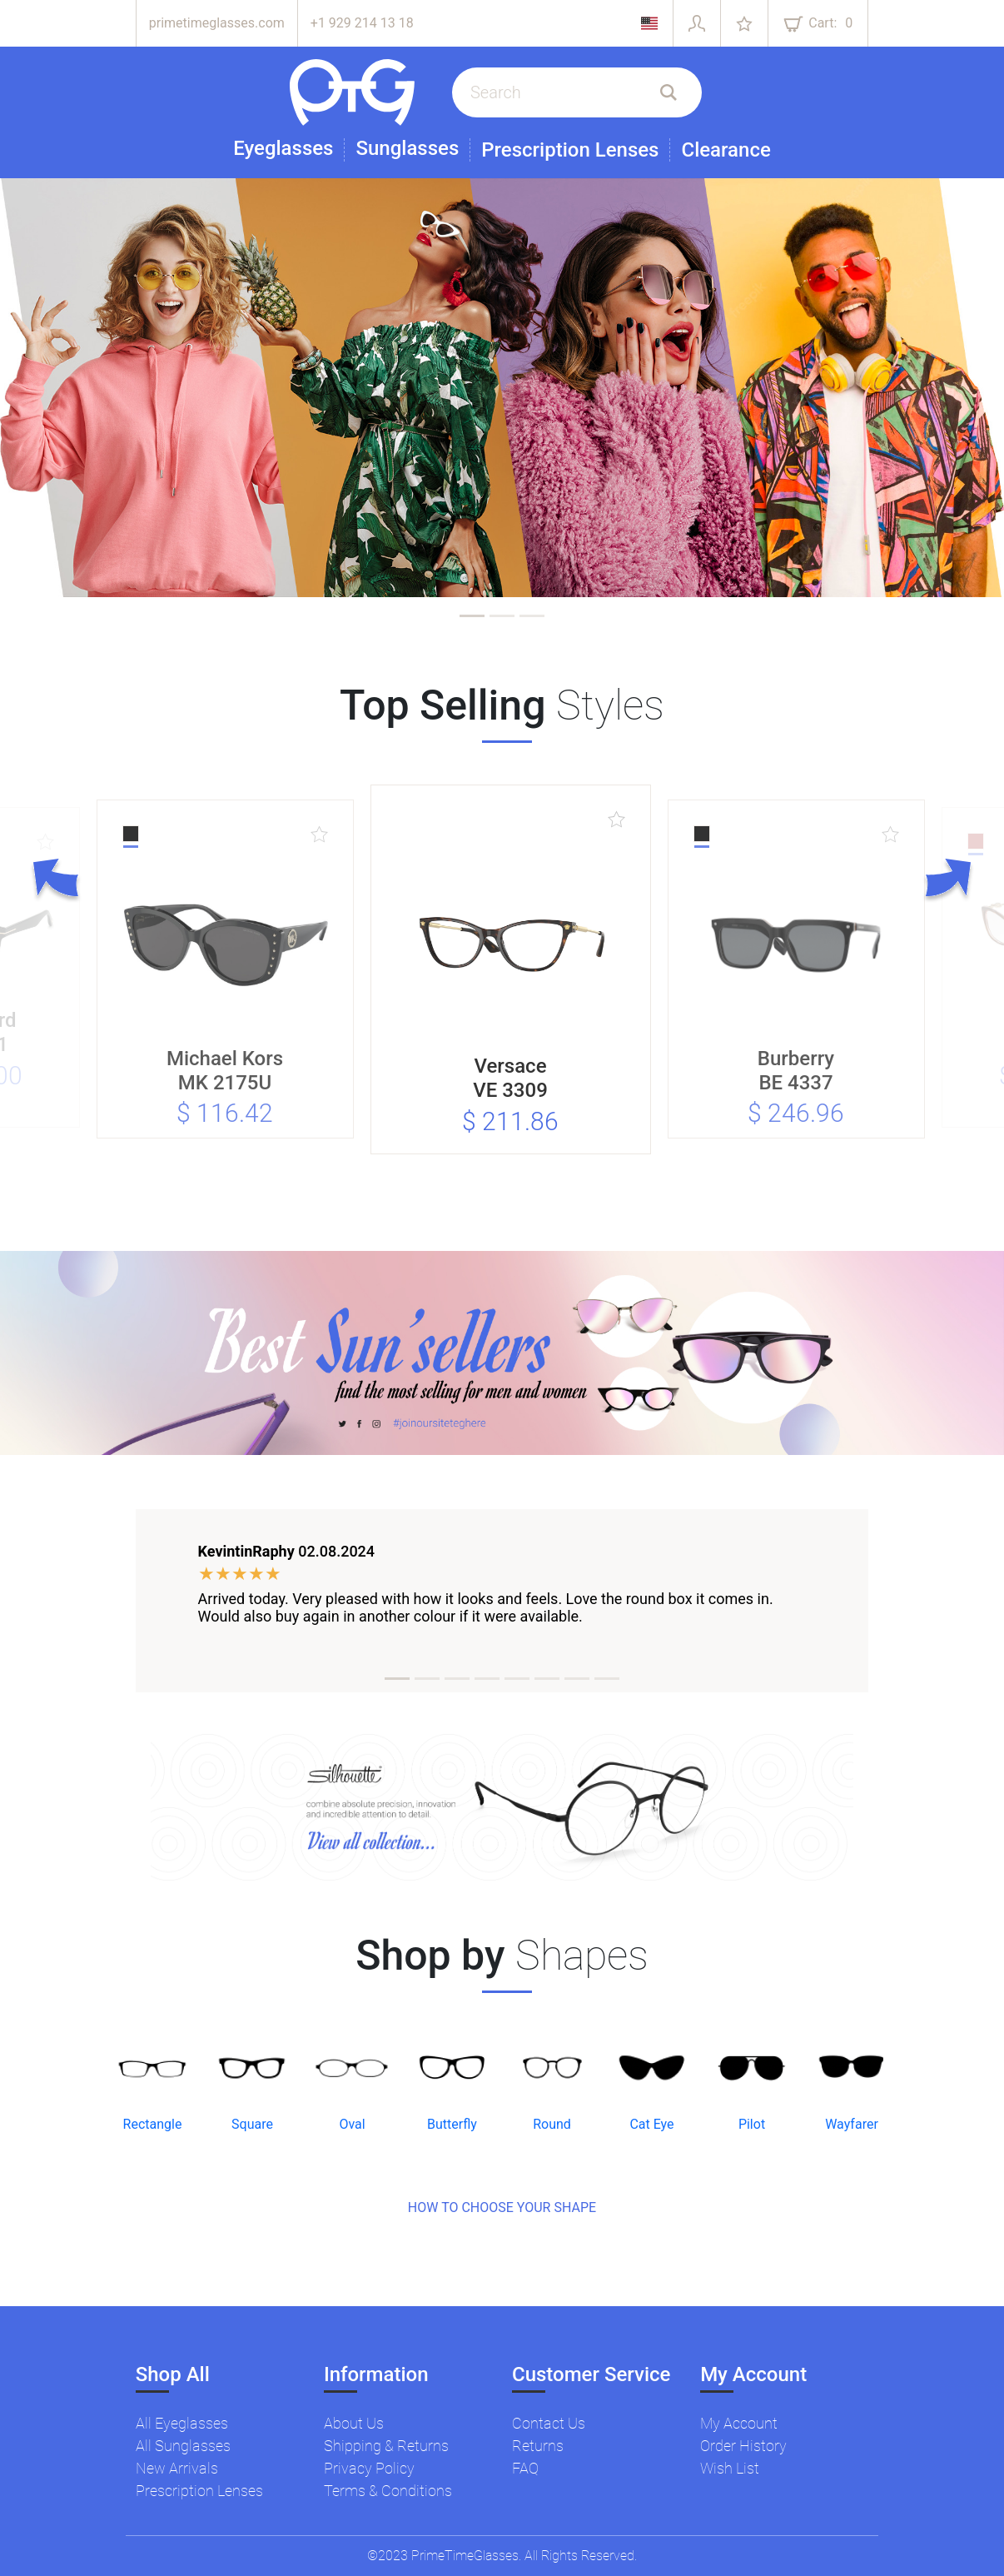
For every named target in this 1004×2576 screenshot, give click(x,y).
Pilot (751, 2124)
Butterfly (452, 2124)
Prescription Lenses (570, 150)
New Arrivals (177, 2468)
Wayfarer (851, 2124)
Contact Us (548, 2423)
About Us (354, 2423)
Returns (538, 2445)
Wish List (729, 2468)
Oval (352, 2124)
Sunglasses (407, 149)
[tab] (472, 615)
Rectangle (152, 2124)
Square (252, 2124)
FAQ (525, 2468)
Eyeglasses (283, 149)
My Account (739, 2423)
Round (552, 2124)
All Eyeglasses (182, 2423)
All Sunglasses (183, 2445)
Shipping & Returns (386, 2445)
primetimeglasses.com (217, 23)
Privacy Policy (369, 2468)
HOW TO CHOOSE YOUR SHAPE (502, 2207)
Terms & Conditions (388, 2490)
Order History (743, 2445)
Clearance (725, 150)
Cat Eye (651, 2124)
